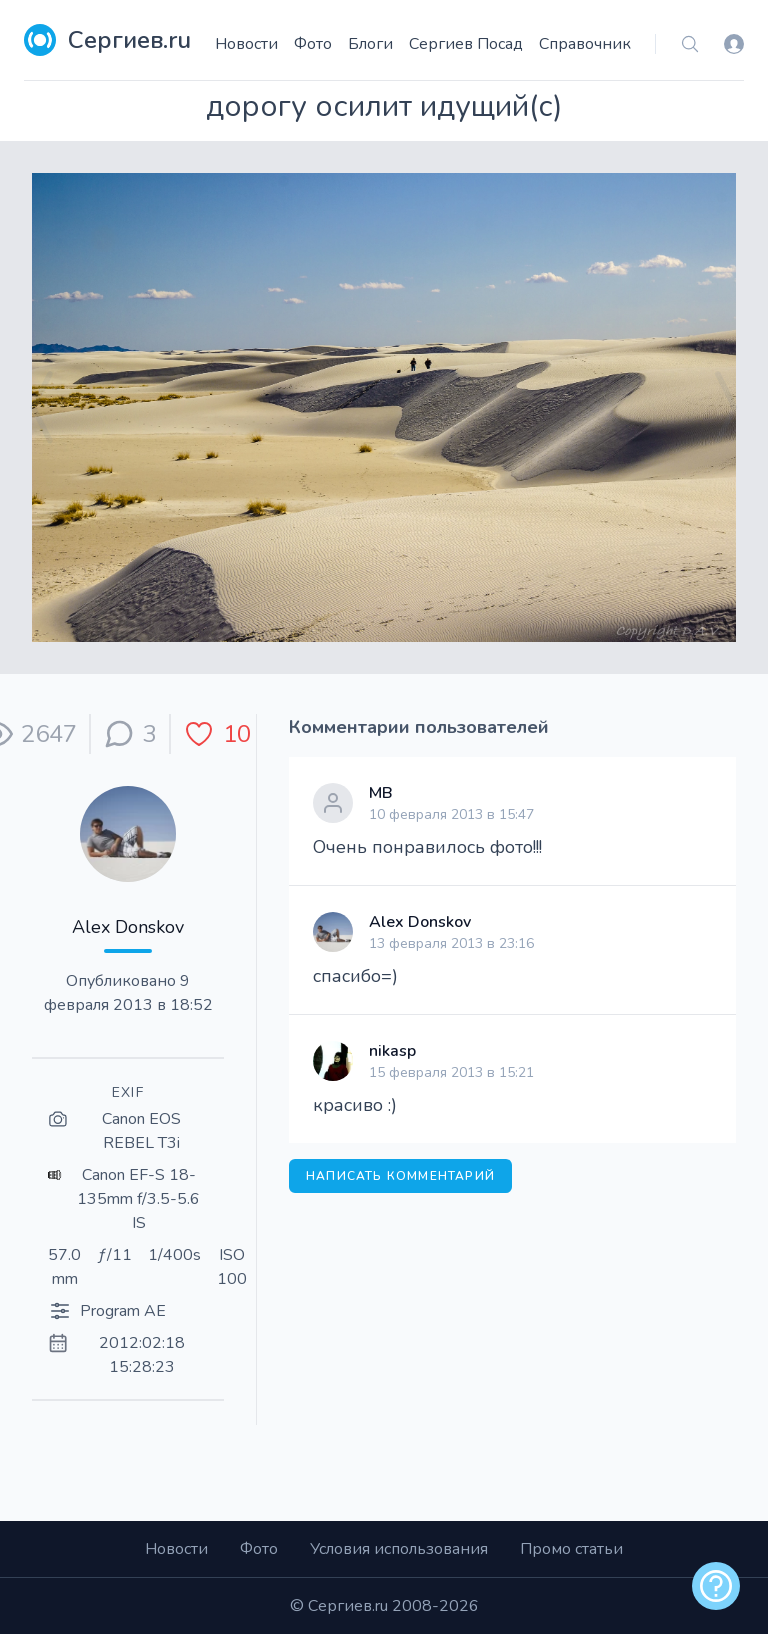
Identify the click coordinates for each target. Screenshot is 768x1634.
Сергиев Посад (466, 44)
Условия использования (399, 1549)
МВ (381, 793)
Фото (313, 44)
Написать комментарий (400, 1176)
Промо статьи (571, 1549)
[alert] (716, 1586)
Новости (246, 44)
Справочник (585, 44)
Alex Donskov (128, 927)
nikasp (392, 1051)
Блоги (370, 44)
